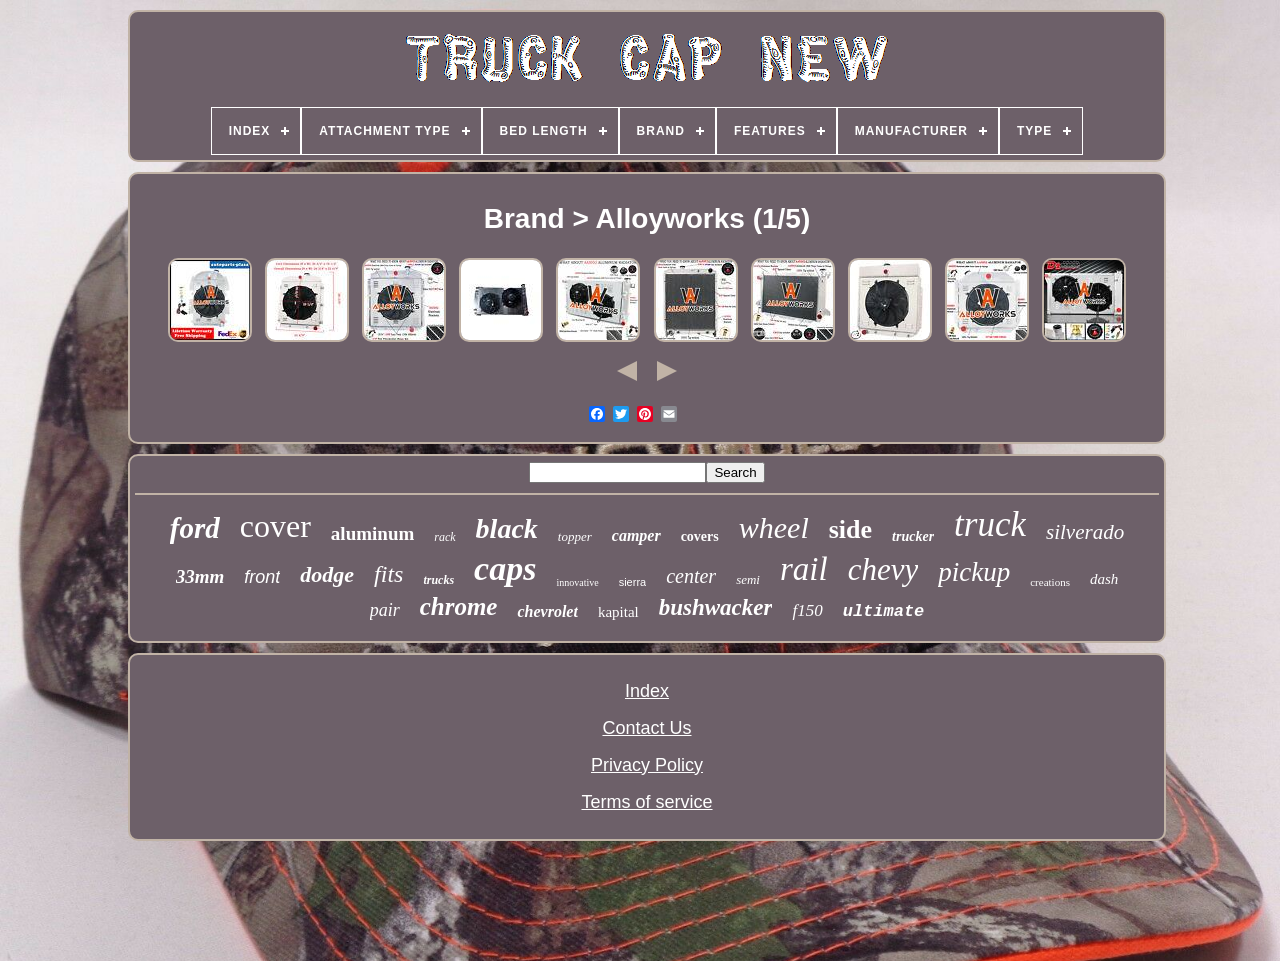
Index (647, 691)
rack (444, 537)
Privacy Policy (647, 765)
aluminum (372, 533)
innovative (577, 582)
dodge (327, 574)
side (850, 529)
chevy (883, 569)
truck (990, 524)
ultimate (884, 611)
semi (748, 579)
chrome (459, 606)
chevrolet (547, 611)
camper (636, 535)
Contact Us (646, 728)
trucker (913, 536)
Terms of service (646, 802)
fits (388, 574)
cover (275, 526)
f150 (807, 610)
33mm (200, 576)
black (507, 528)
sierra (633, 582)
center (691, 576)
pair (385, 610)
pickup (974, 572)
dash (1104, 579)
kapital (618, 612)
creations (1050, 582)
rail (804, 569)
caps (505, 568)
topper (575, 536)
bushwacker (716, 607)
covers (700, 536)
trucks (438, 580)
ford (195, 528)
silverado (1085, 532)
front (262, 577)
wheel (774, 527)
